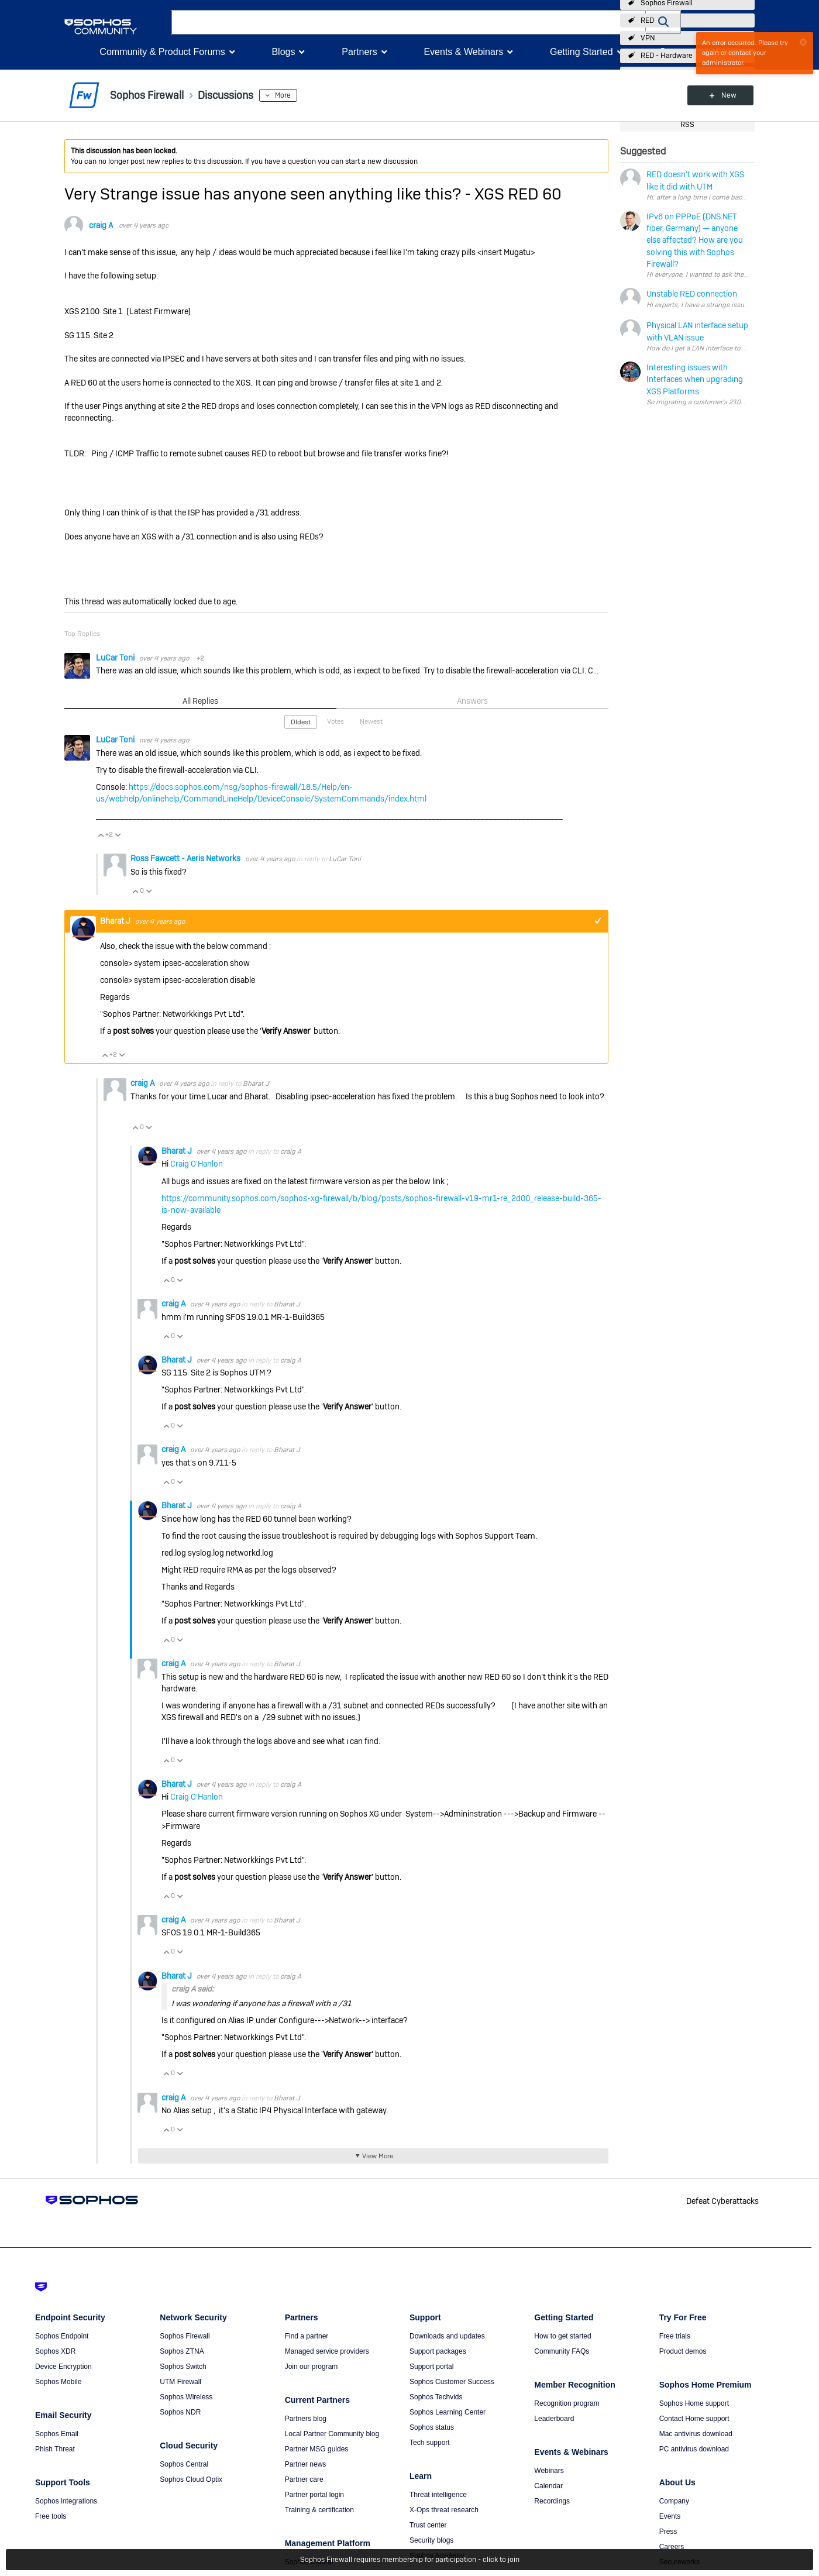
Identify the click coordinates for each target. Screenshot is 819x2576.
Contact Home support (694, 2419)
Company (674, 2501)
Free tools (50, 2516)
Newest (371, 721)
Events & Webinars (463, 52)
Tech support (430, 2443)
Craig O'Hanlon (197, 1163)
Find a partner (307, 2336)
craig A (101, 225)
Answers (472, 701)
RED (647, 20)
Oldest (301, 722)
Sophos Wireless (186, 2397)
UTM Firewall (180, 2382)
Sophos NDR (180, 2412)
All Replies (200, 701)
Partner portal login (314, 2495)
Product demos (683, 2351)
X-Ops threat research (444, 2510)
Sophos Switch (183, 2366)
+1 (597, 921)
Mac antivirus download (695, 2434)
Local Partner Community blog (332, 2434)
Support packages (438, 2351)
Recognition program (566, 2403)
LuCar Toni (116, 657)
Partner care (304, 2479)
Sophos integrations (66, 2501)
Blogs (283, 52)
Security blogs (431, 2540)
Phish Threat (55, 2449)
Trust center (428, 2525)
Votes (335, 721)
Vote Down (117, 835)
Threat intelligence (438, 2495)
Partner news (305, 2464)
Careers (671, 2547)
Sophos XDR (55, 2351)
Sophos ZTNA (182, 2351)
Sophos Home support (694, 2403)
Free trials (674, 2336)
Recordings (552, 2501)
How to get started (562, 2336)
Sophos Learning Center (448, 2412)
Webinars (548, 2471)
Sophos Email (56, 2434)
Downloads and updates (447, 2336)
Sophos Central (184, 2464)
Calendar (548, 2486)
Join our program (311, 2366)
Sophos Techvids (436, 2397)
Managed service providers (327, 2351)
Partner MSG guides (317, 2449)
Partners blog (305, 2419)
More (283, 95)
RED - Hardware (667, 55)
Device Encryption (63, 2366)
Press (668, 2531)
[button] (663, 22)
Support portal (431, 2366)
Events (670, 2516)
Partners (359, 52)
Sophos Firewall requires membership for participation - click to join (409, 2559)
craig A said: (192, 1988)
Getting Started (581, 52)
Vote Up (100, 835)
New (728, 95)
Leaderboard (554, 2419)
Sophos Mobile (58, 2382)
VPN (648, 38)
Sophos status (432, 2427)
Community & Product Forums (162, 52)
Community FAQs (561, 2351)
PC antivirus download (694, 2449)
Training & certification (319, 2510)
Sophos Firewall (184, 2336)
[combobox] (408, 22)
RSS (687, 124)
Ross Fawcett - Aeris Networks (186, 858)
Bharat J (116, 921)
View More (377, 2156)
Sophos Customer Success (452, 2382)
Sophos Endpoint (61, 2336)
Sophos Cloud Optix (191, 2479)
